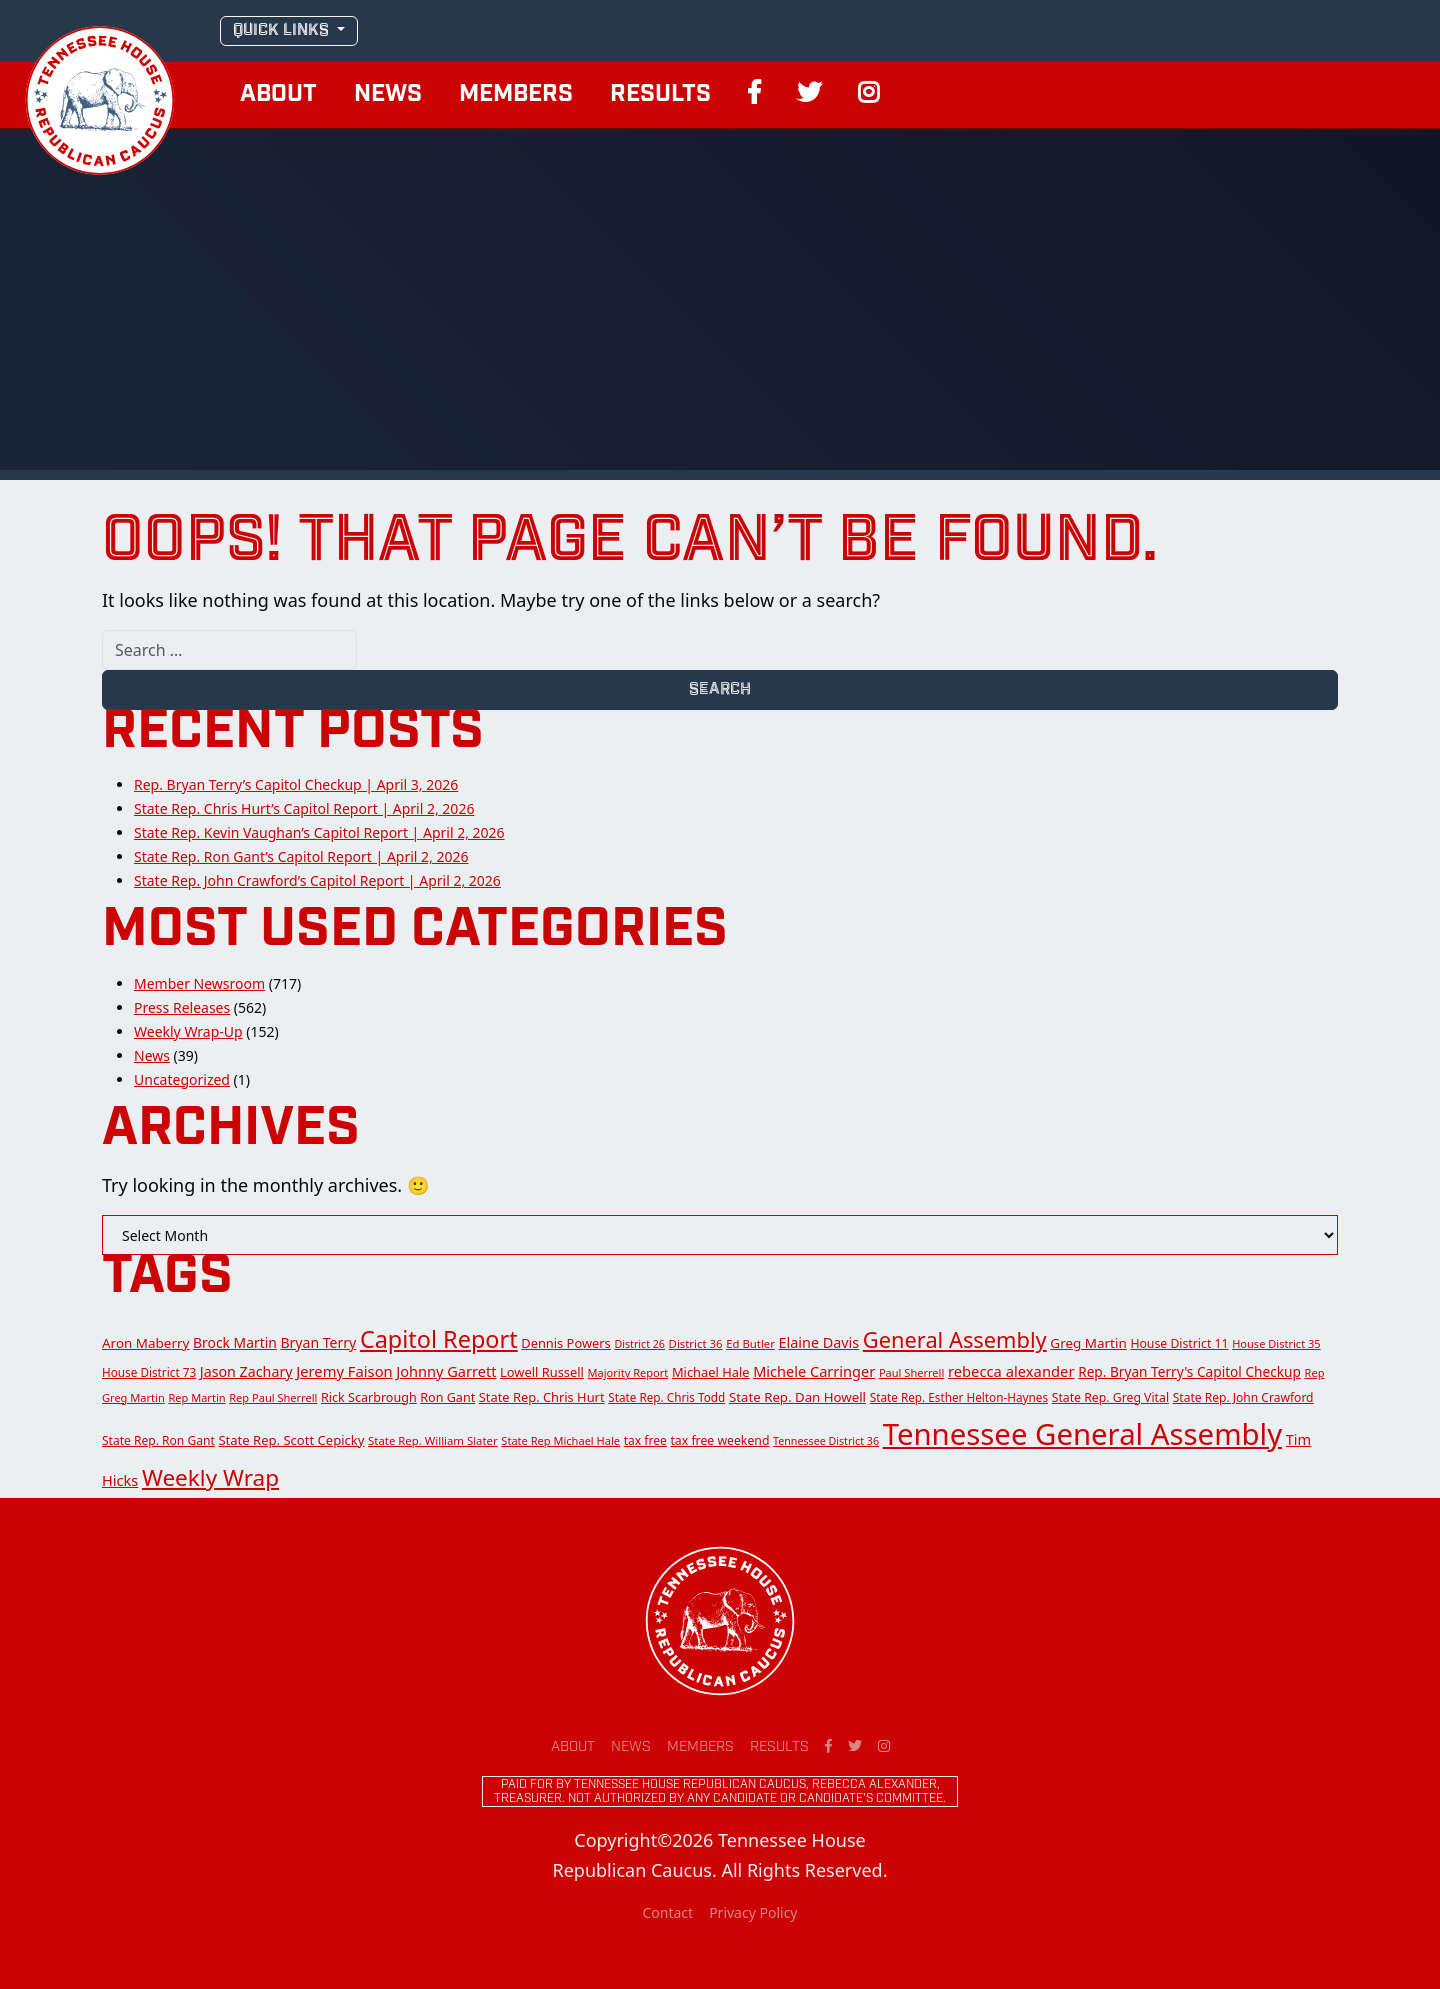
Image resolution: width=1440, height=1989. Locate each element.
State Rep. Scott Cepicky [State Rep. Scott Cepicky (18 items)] (291, 1440)
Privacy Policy (753, 1912)
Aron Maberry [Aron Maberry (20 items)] (145, 1343)
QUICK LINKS (283, 30)
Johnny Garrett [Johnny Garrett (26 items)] (446, 1371)
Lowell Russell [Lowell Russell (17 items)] (542, 1372)
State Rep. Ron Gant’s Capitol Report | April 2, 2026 (301, 856)
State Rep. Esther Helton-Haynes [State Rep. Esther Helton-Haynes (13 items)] (959, 1397)
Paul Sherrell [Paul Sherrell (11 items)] (911, 1372)
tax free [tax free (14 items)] (645, 1440)
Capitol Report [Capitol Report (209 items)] (439, 1339)
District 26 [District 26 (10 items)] (639, 1344)
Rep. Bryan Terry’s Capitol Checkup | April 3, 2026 (296, 784)
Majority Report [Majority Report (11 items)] (628, 1372)
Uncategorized (182, 1079)
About (278, 95)
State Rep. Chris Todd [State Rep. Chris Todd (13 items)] (666, 1397)
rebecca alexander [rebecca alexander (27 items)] (1011, 1371)
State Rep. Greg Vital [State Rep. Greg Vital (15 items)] (1110, 1397)
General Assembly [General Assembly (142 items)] (955, 1339)
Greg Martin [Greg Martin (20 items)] (1088, 1343)
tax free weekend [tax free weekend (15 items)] (719, 1440)
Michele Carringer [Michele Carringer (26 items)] (814, 1371)
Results (660, 95)
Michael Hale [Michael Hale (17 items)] (711, 1372)
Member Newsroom (199, 983)
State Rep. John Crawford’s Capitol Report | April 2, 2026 (317, 880)
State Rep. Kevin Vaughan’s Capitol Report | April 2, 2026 (319, 832)
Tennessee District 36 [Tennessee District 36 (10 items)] (826, 1441)
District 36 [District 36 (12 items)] (696, 1343)
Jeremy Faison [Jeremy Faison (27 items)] (344, 1371)
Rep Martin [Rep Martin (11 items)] (196, 1397)
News (388, 95)
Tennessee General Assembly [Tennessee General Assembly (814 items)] (1082, 1434)
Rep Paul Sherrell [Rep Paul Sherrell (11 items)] (273, 1397)
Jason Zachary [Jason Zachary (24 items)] (246, 1371)
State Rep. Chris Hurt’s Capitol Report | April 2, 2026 (304, 808)
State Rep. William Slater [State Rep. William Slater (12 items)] (433, 1440)
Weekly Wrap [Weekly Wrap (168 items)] (210, 1477)
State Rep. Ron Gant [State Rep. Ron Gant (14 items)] (158, 1440)
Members (516, 95)
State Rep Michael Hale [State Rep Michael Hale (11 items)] (560, 1440)
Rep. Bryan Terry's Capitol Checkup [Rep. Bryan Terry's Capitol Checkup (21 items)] (1189, 1371)
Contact (667, 1912)
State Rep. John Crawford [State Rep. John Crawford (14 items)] (1243, 1397)
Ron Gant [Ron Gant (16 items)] (447, 1397)
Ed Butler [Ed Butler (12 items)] (750, 1343)
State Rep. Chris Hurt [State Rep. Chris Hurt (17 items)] (542, 1397)
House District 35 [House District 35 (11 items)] (1276, 1343)
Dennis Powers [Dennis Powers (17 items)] (566, 1343)
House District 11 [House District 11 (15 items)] (1179, 1343)
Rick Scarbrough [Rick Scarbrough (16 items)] (369, 1397)
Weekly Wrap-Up (188, 1031)
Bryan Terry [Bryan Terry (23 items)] (318, 1342)
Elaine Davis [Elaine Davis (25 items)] (819, 1342)
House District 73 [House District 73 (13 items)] (149, 1372)
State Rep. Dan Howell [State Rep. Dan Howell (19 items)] (797, 1397)
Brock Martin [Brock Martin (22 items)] (235, 1342)
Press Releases (182, 1007)
